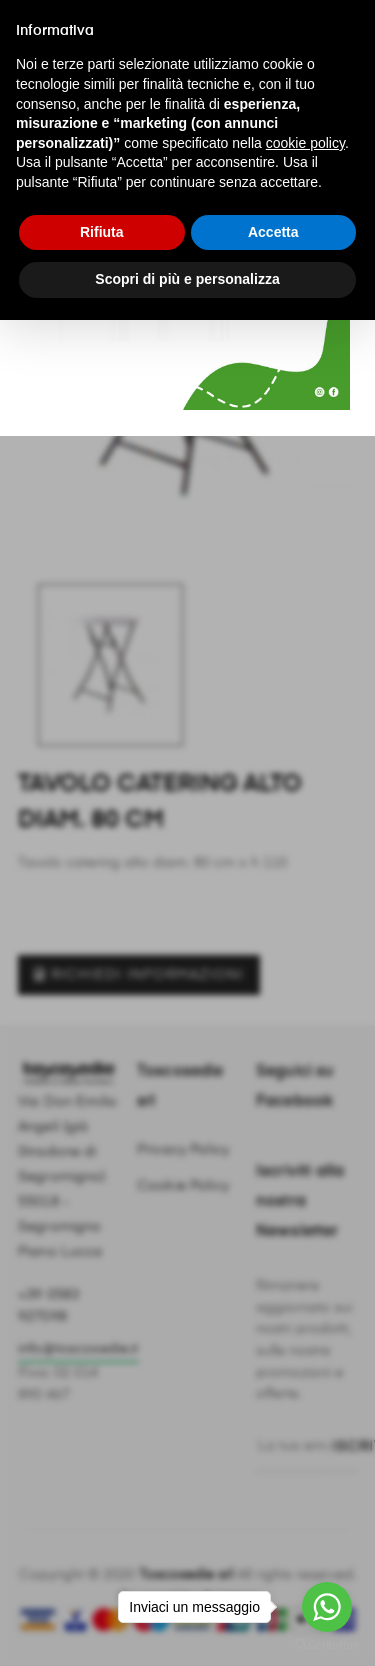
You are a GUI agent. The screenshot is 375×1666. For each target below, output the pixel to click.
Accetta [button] (273, 232)
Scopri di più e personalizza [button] (187, 279)
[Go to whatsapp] (327, 1607)
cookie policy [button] (305, 143)
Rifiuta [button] (102, 232)
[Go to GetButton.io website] (327, 1645)
